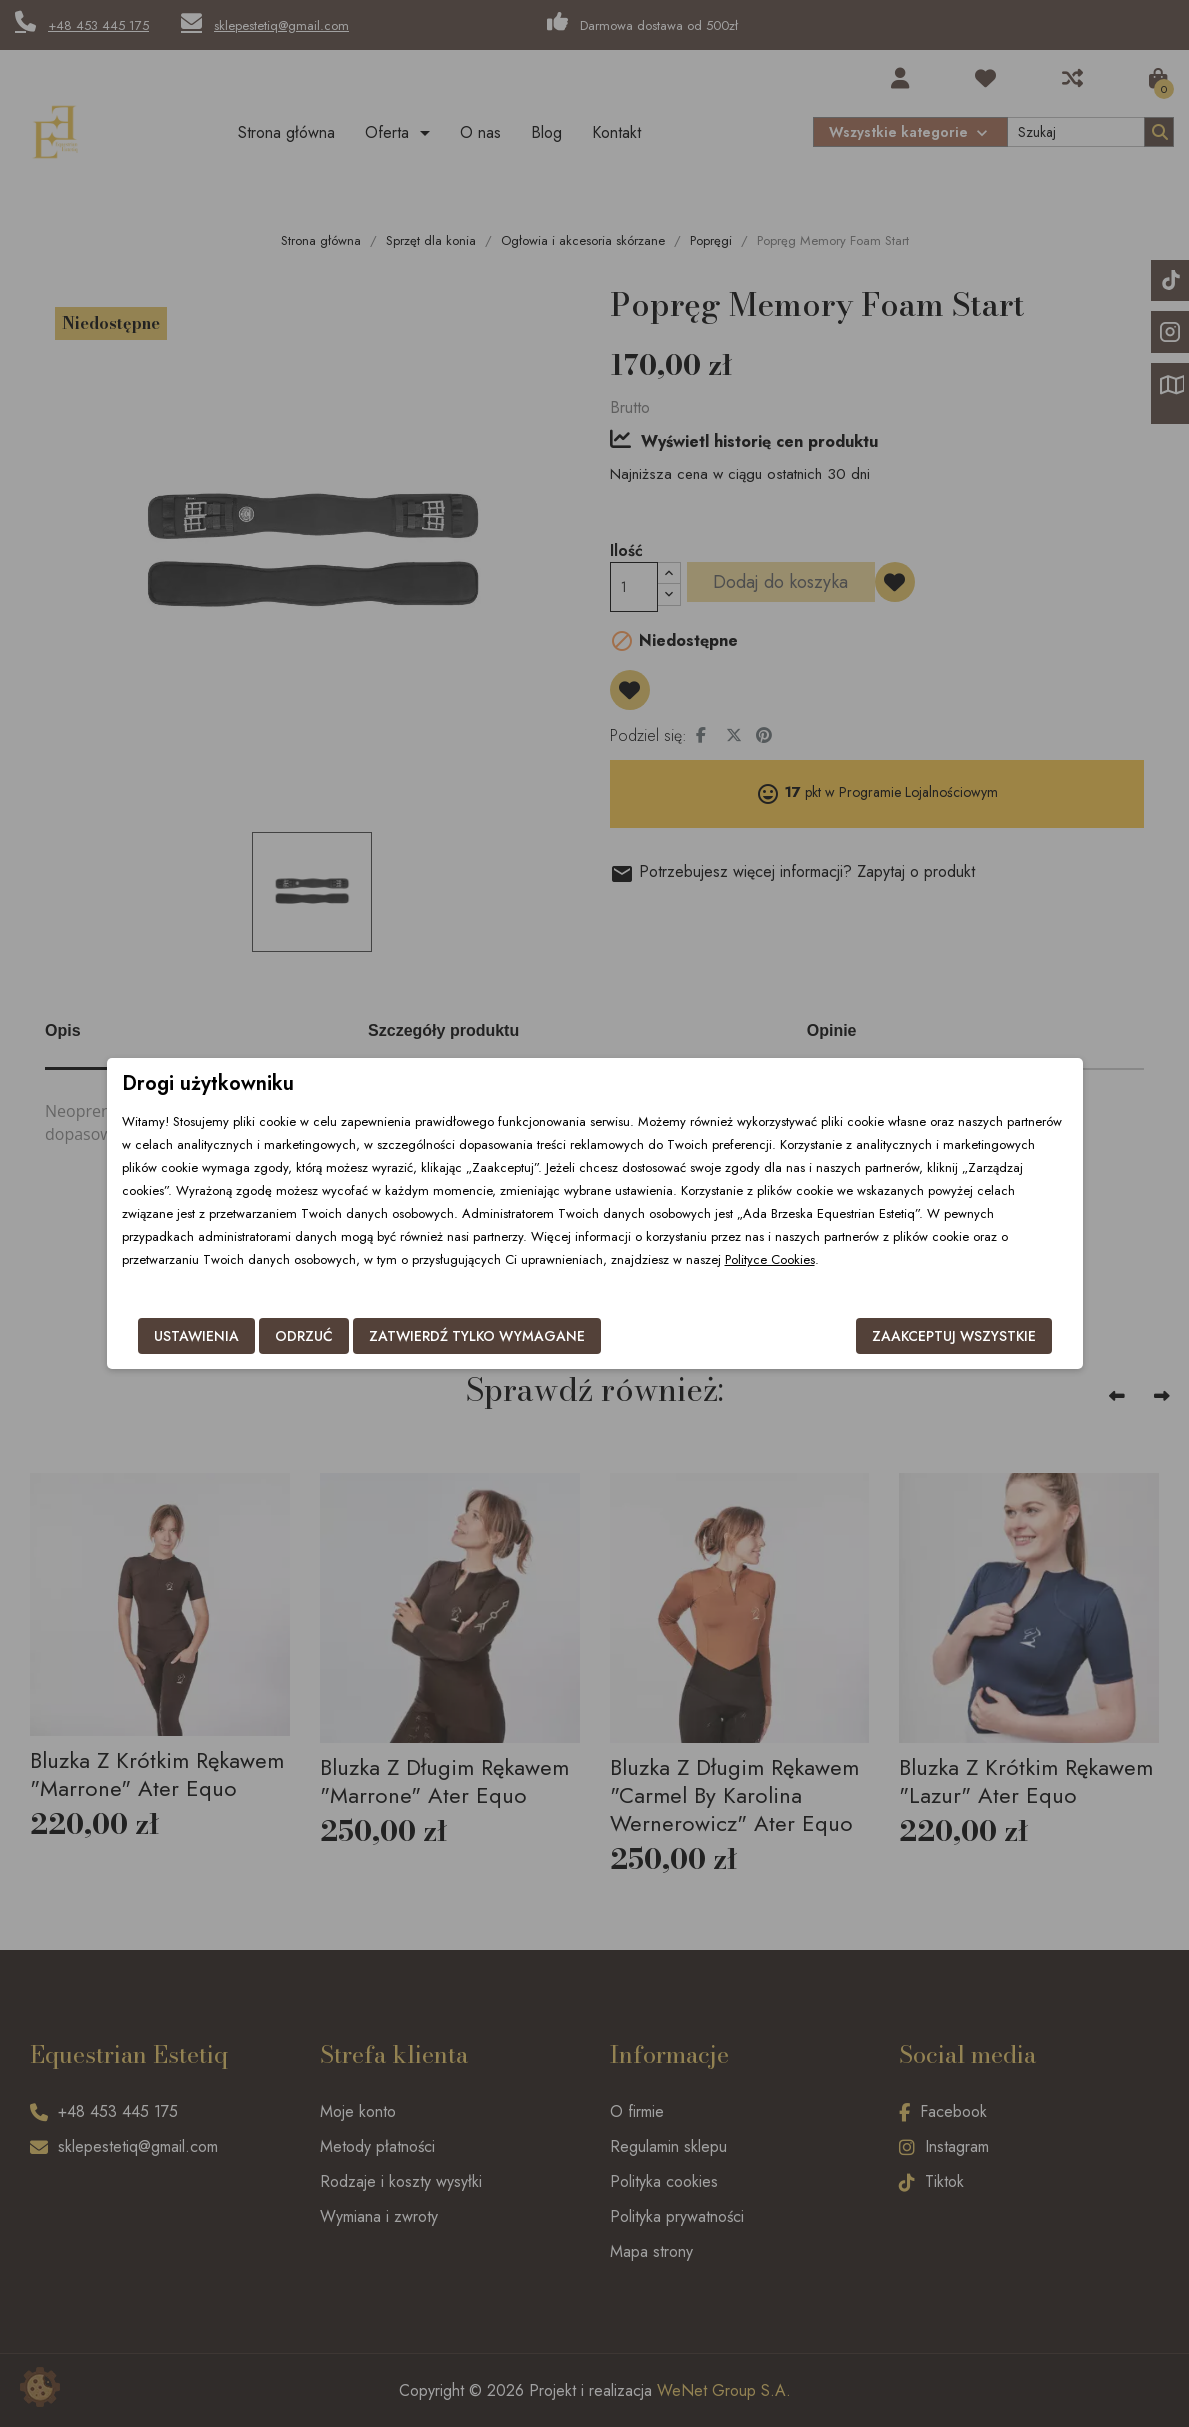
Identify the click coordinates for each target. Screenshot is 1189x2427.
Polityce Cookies (770, 1259)
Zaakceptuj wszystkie (954, 1336)
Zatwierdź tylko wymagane (477, 1336)
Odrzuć (304, 1336)
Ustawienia (196, 1336)
